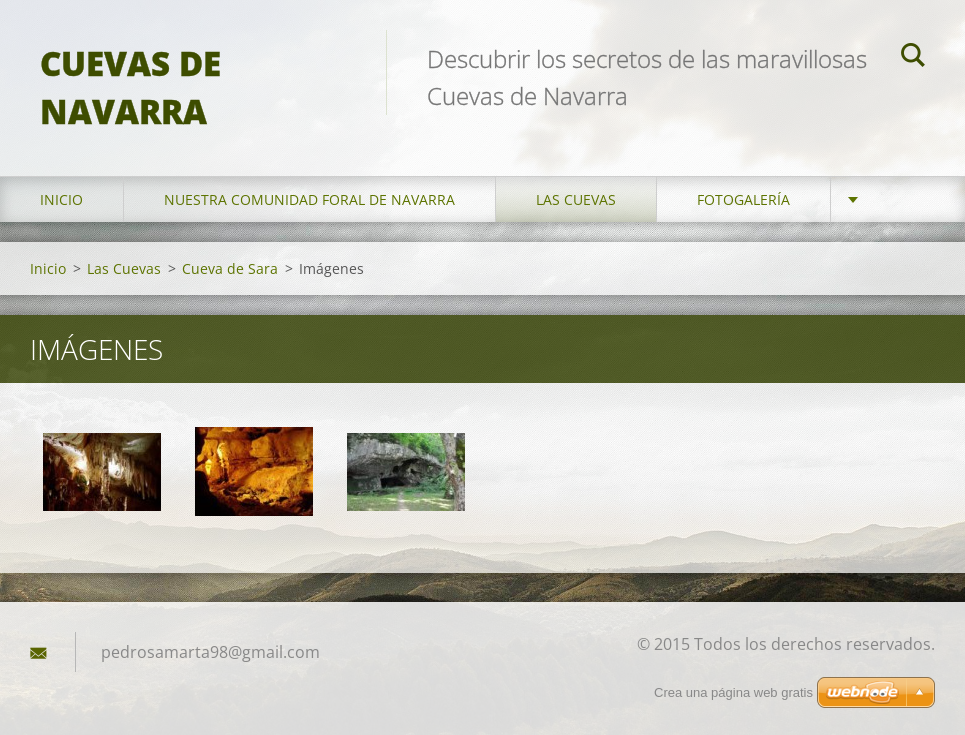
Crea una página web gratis (733, 692)
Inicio (61, 199)
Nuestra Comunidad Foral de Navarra (309, 199)
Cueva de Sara (230, 268)
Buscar (913, 58)
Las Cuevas (576, 199)
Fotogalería (743, 199)
